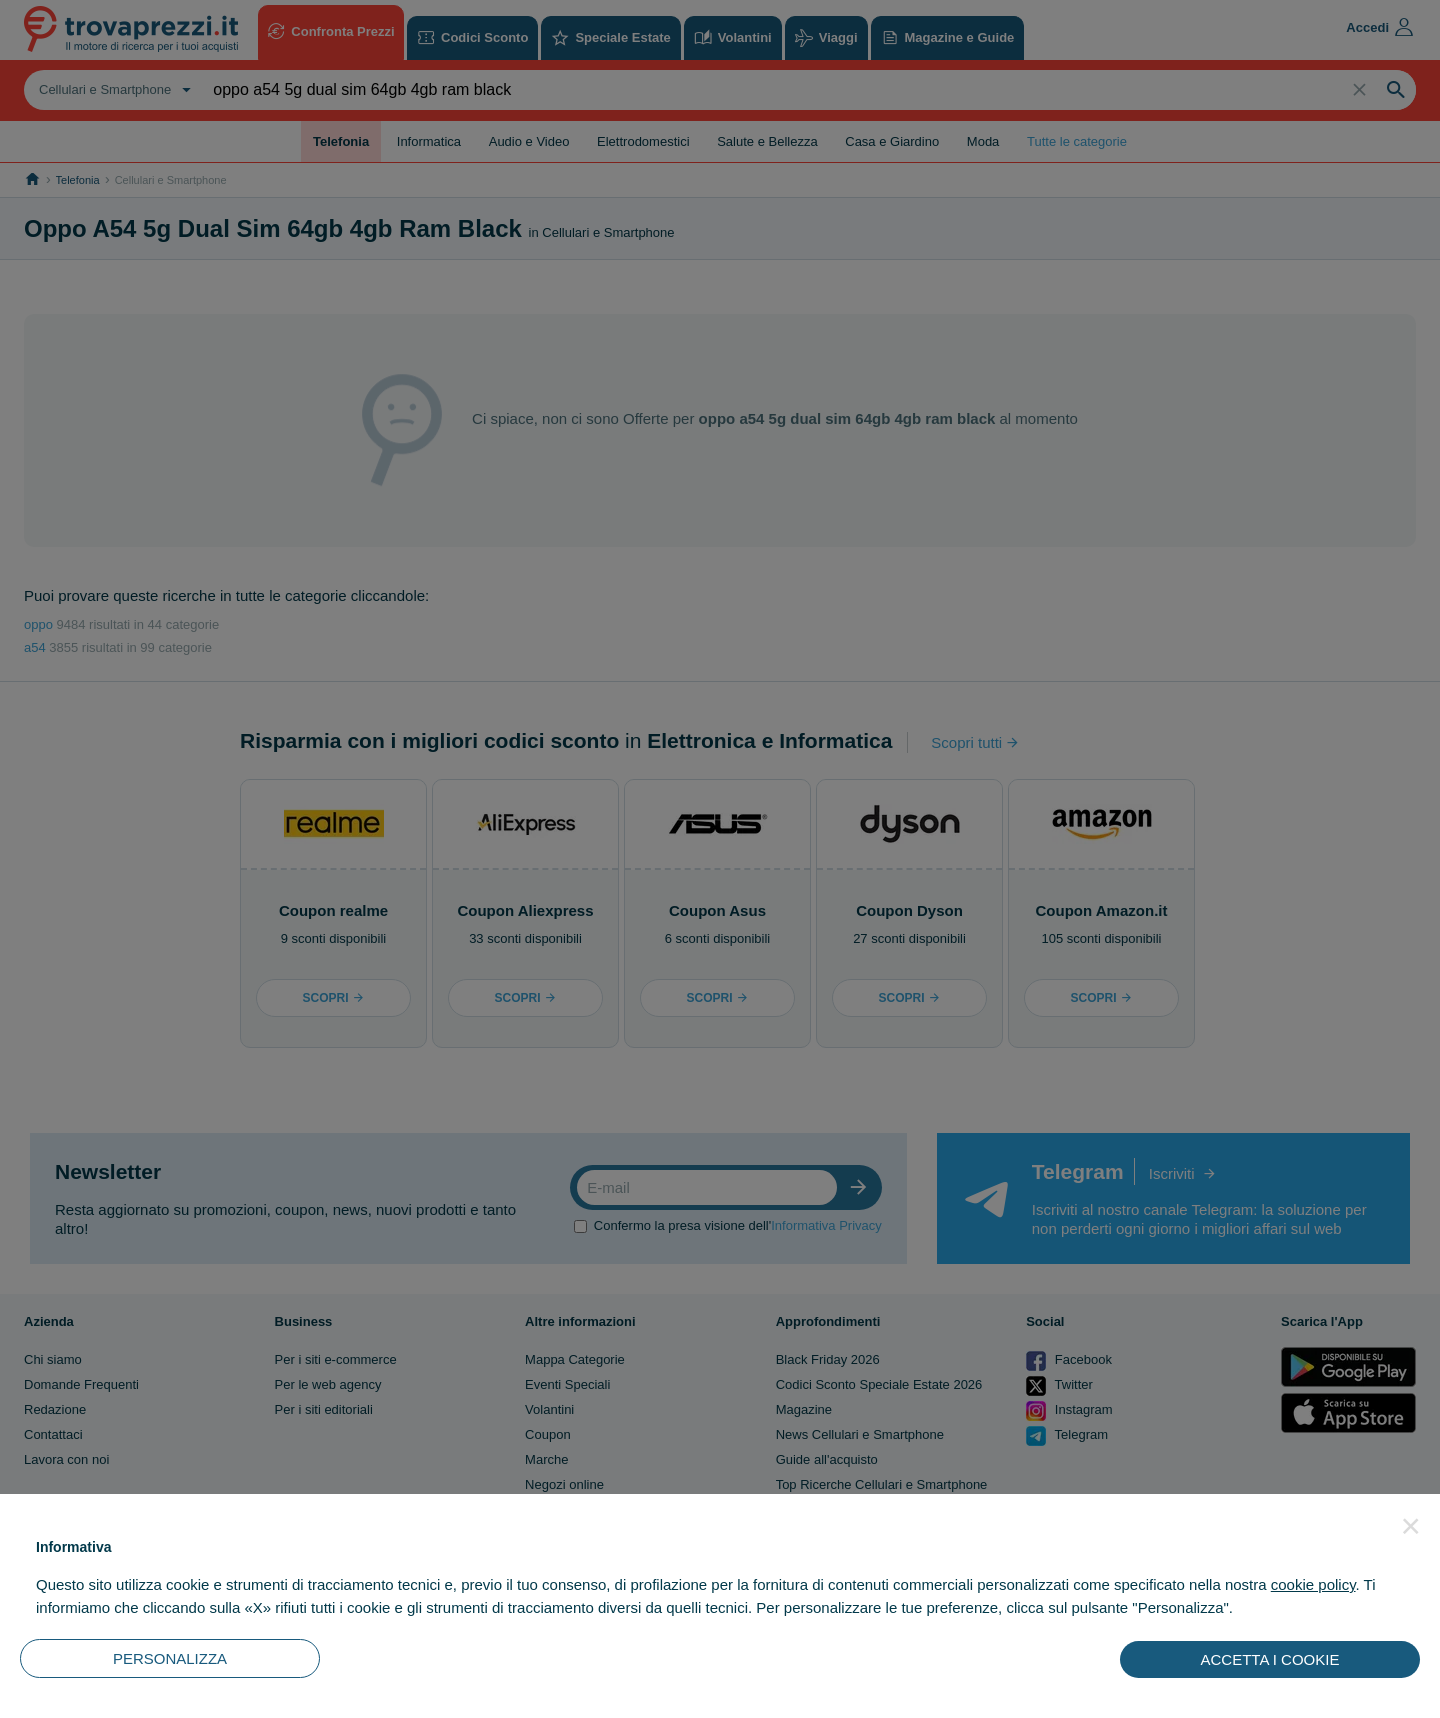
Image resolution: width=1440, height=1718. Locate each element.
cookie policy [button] (1313, 1584)
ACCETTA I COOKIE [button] (1270, 1659)
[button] (1411, 1526)
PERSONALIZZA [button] (170, 1658)
